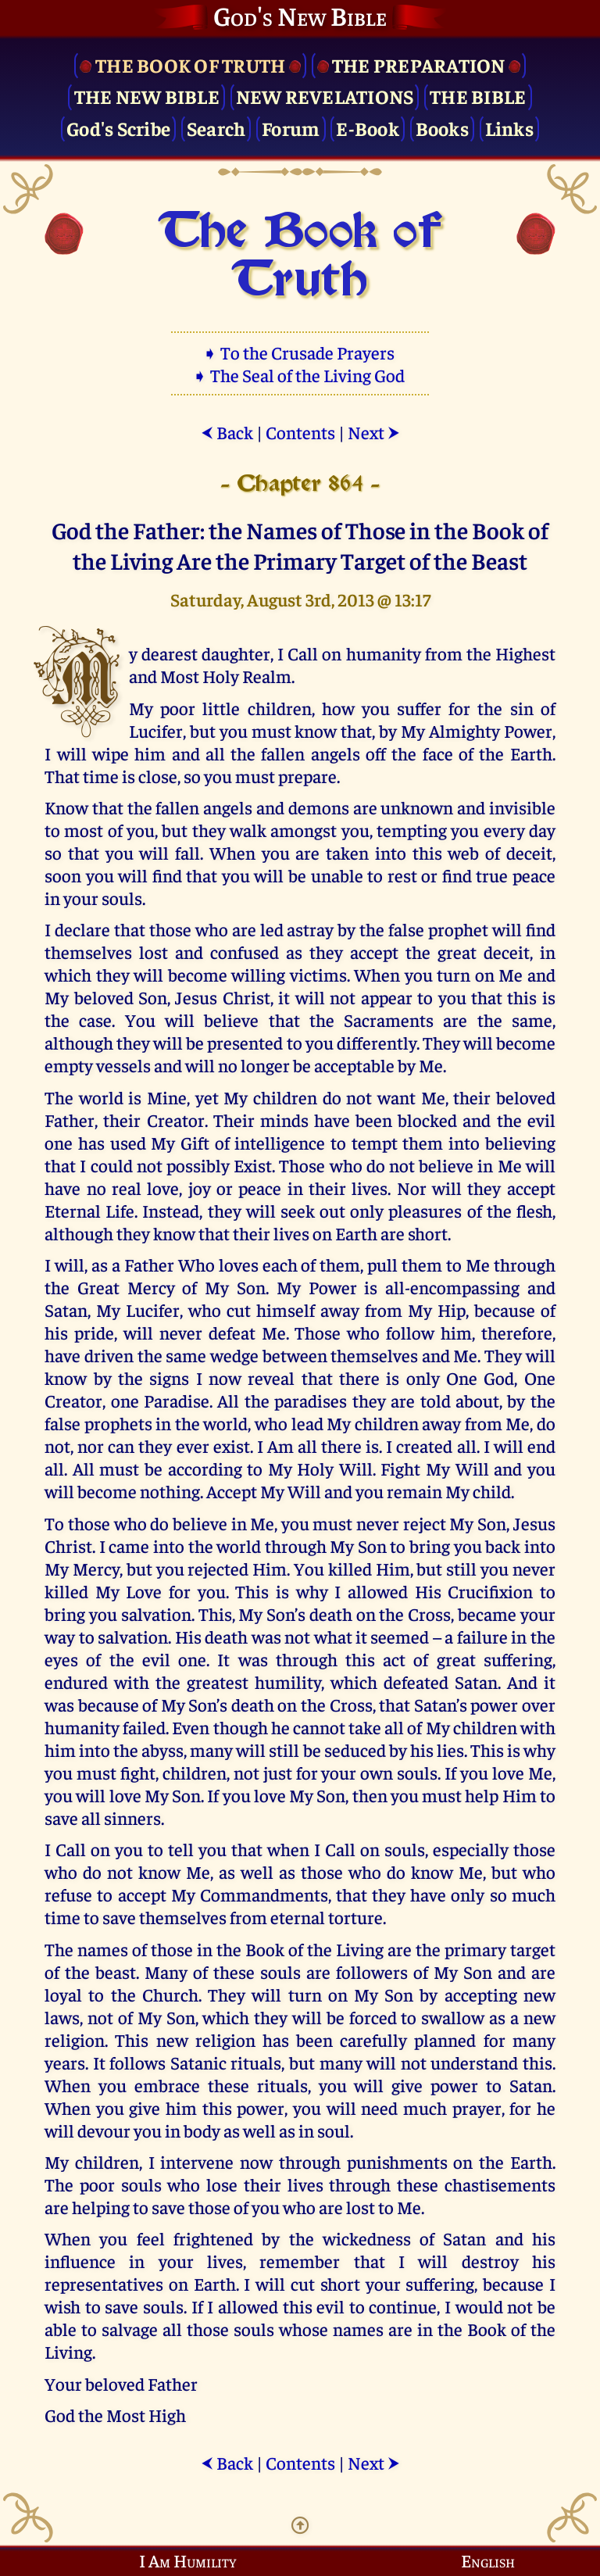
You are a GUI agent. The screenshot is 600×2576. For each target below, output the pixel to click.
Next (374, 431)
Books (442, 128)
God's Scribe (118, 128)
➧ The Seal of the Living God (300, 374)
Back (227, 431)
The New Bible (147, 96)
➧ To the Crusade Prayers (300, 352)
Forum (291, 128)
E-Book (367, 128)
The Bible (478, 96)
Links (509, 128)
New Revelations (325, 96)
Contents (300, 431)
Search (216, 128)
